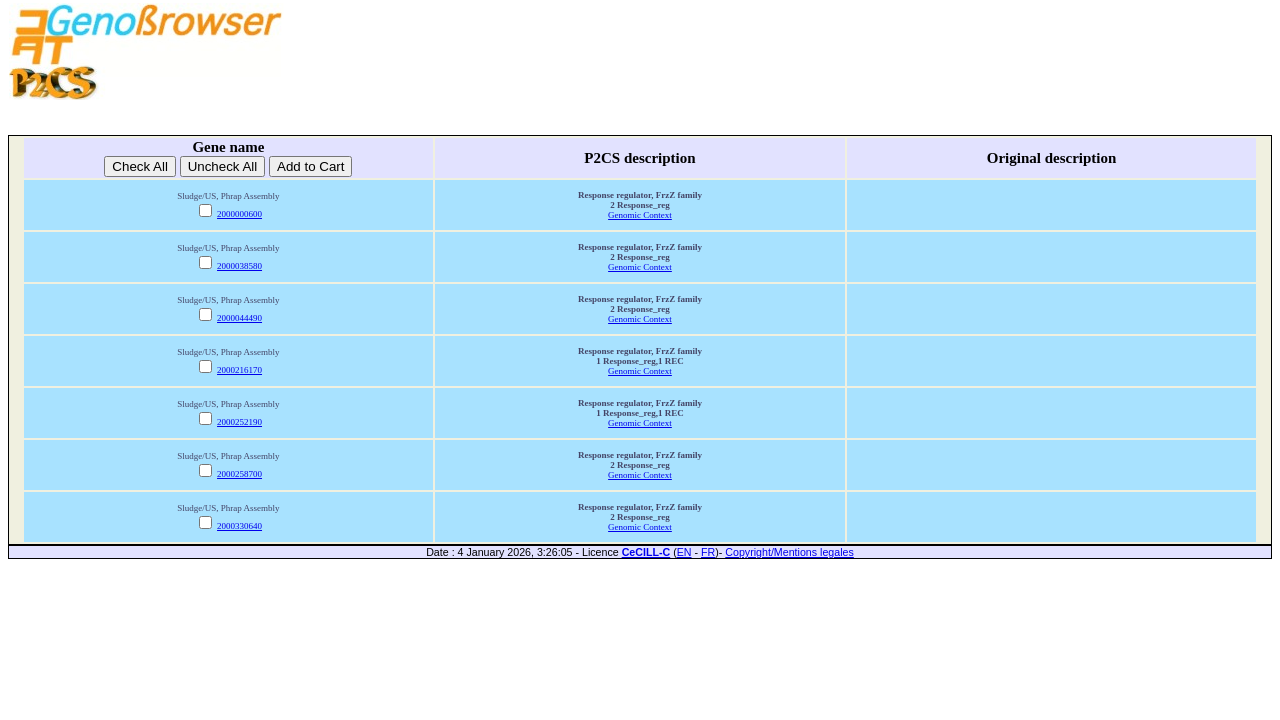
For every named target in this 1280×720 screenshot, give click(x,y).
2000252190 (239, 422)
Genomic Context (640, 215)
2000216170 (239, 370)
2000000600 (239, 214)
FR (708, 552)
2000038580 (239, 266)
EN (684, 552)
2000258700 (239, 474)
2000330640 (239, 526)
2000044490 (239, 318)
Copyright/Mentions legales (789, 552)
